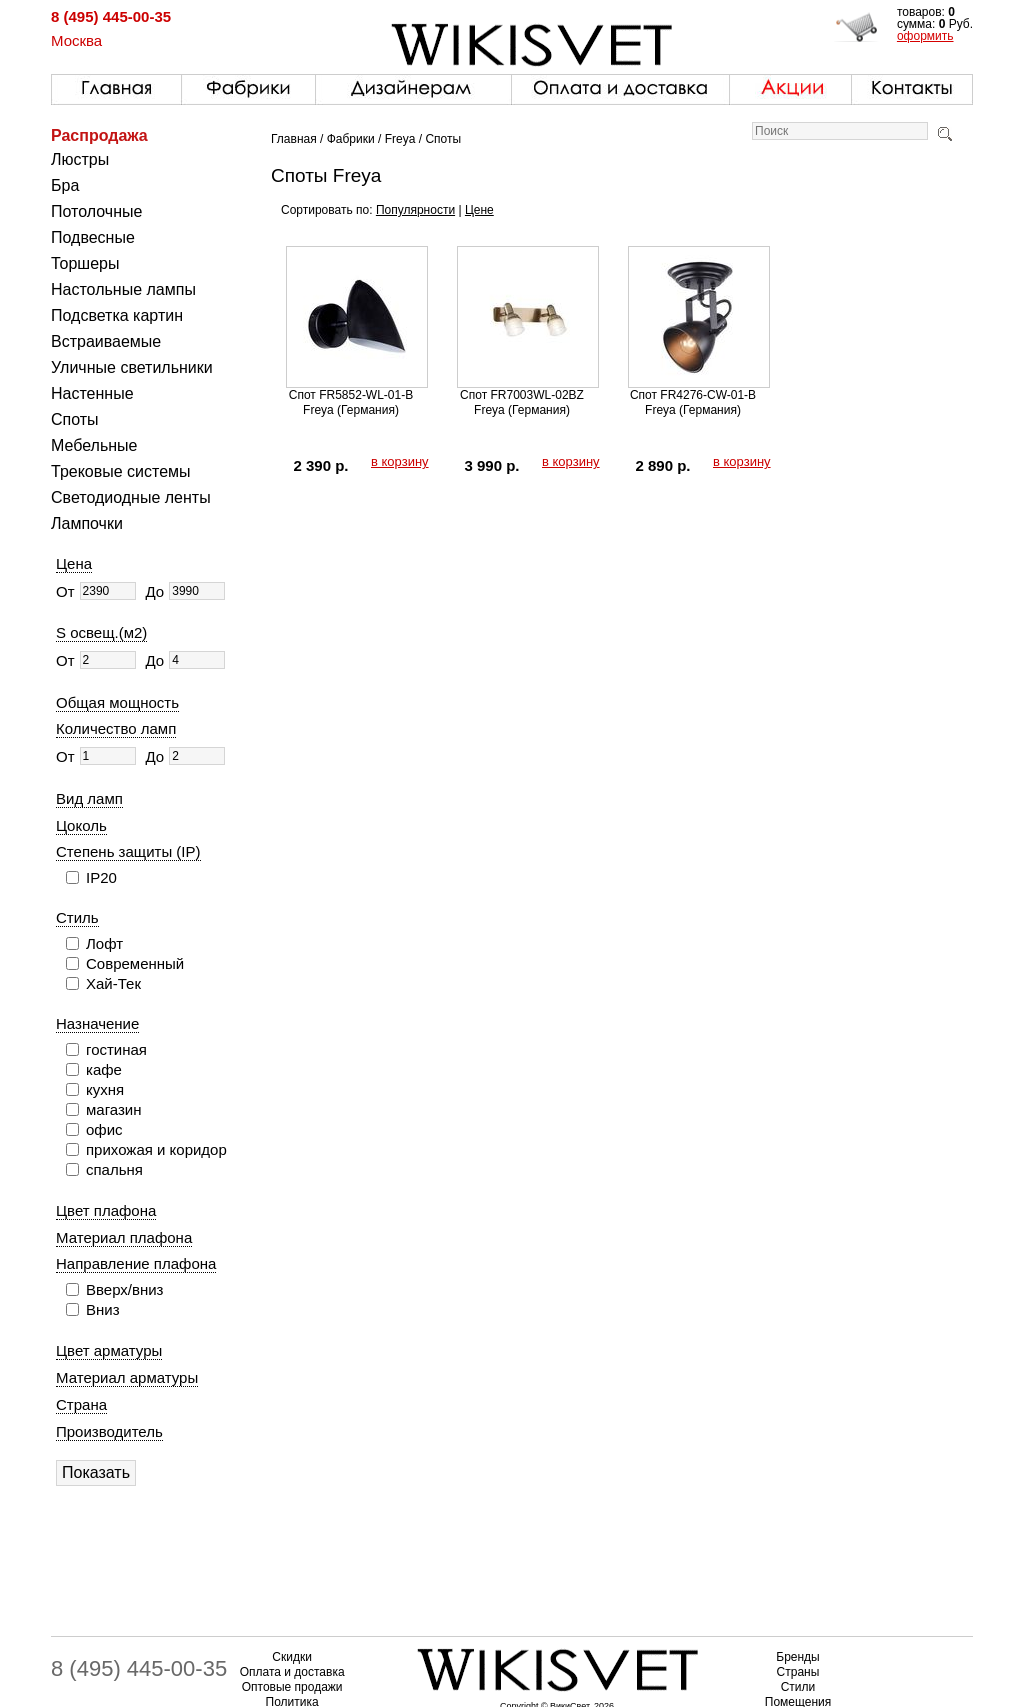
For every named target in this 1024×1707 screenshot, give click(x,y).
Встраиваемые (106, 341)
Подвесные (93, 237)
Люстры (80, 159)
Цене (479, 210)
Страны (798, 1672)
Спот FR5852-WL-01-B (351, 395)
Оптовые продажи (292, 1687)
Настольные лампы (123, 289)
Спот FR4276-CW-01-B (693, 395)
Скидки (292, 1657)
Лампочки (87, 523)
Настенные (92, 393)
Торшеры (85, 263)
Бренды (797, 1657)
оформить (925, 36)
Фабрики (351, 139)
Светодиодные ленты (131, 497)
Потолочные (96, 211)
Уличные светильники (132, 367)
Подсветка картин (117, 315)
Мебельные (94, 445)
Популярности (415, 210)
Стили (798, 1687)
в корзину (400, 461)
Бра (65, 185)
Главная (294, 139)
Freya (400, 139)
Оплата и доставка (292, 1672)
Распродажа (99, 135)
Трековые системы (121, 471)
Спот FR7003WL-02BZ (522, 395)
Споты (75, 419)
